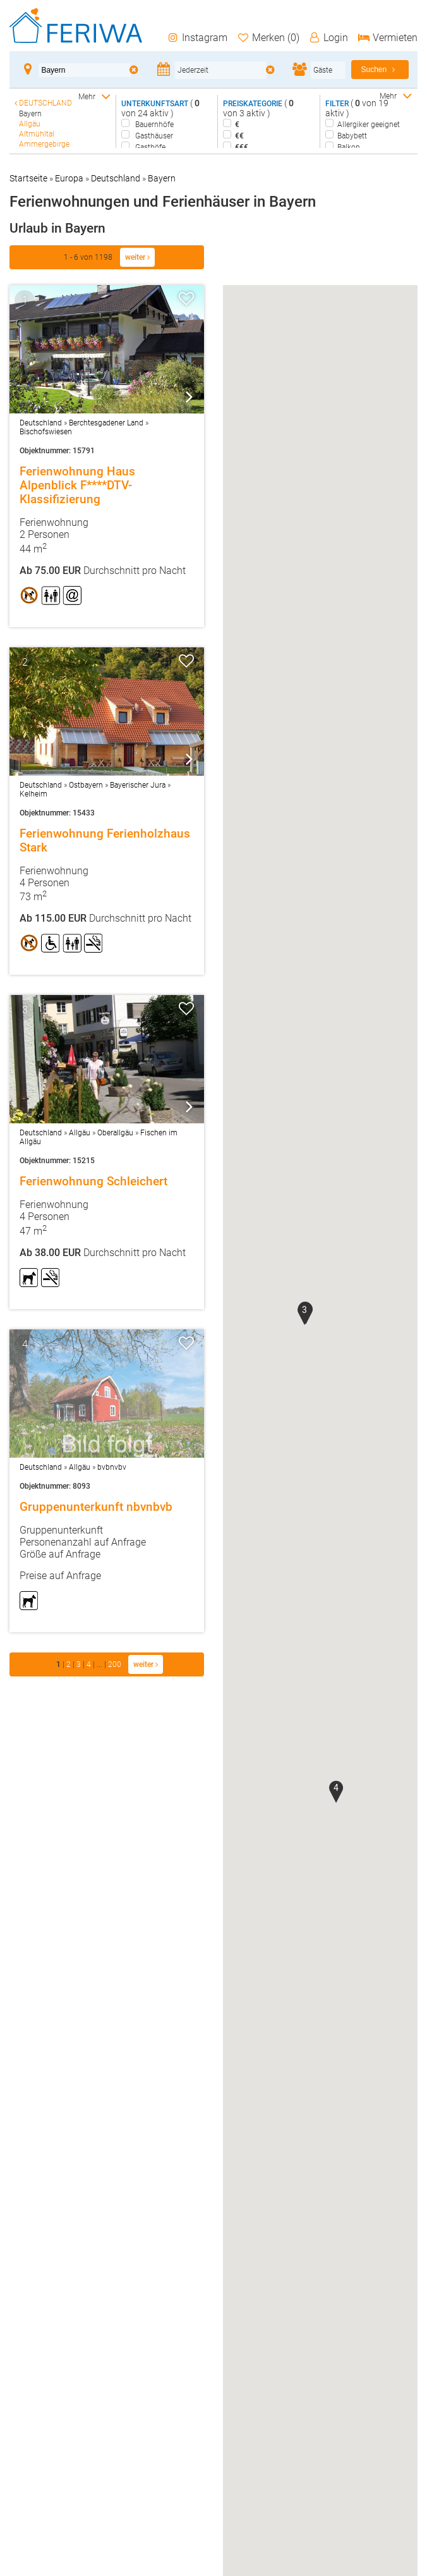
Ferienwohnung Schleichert (93, 1181)
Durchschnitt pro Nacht (103, 571)
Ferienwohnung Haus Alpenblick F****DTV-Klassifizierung (77, 485)
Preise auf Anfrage (60, 1576)
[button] (304, 1314)
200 (115, 1664)
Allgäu (79, 1132)
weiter (137, 257)
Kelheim (33, 794)
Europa (69, 178)
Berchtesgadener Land (106, 422)
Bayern (162, 178)
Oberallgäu (115, 1132)
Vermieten (387, 38)
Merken (267, 38)
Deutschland (115, 178)
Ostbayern (86, 785)
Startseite (28, 178)
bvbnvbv (111, 1467)
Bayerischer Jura (137, 785)
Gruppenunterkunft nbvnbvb (96, 1507)
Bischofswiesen (46, 431)
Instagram (197, 38)
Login (328, 38)
